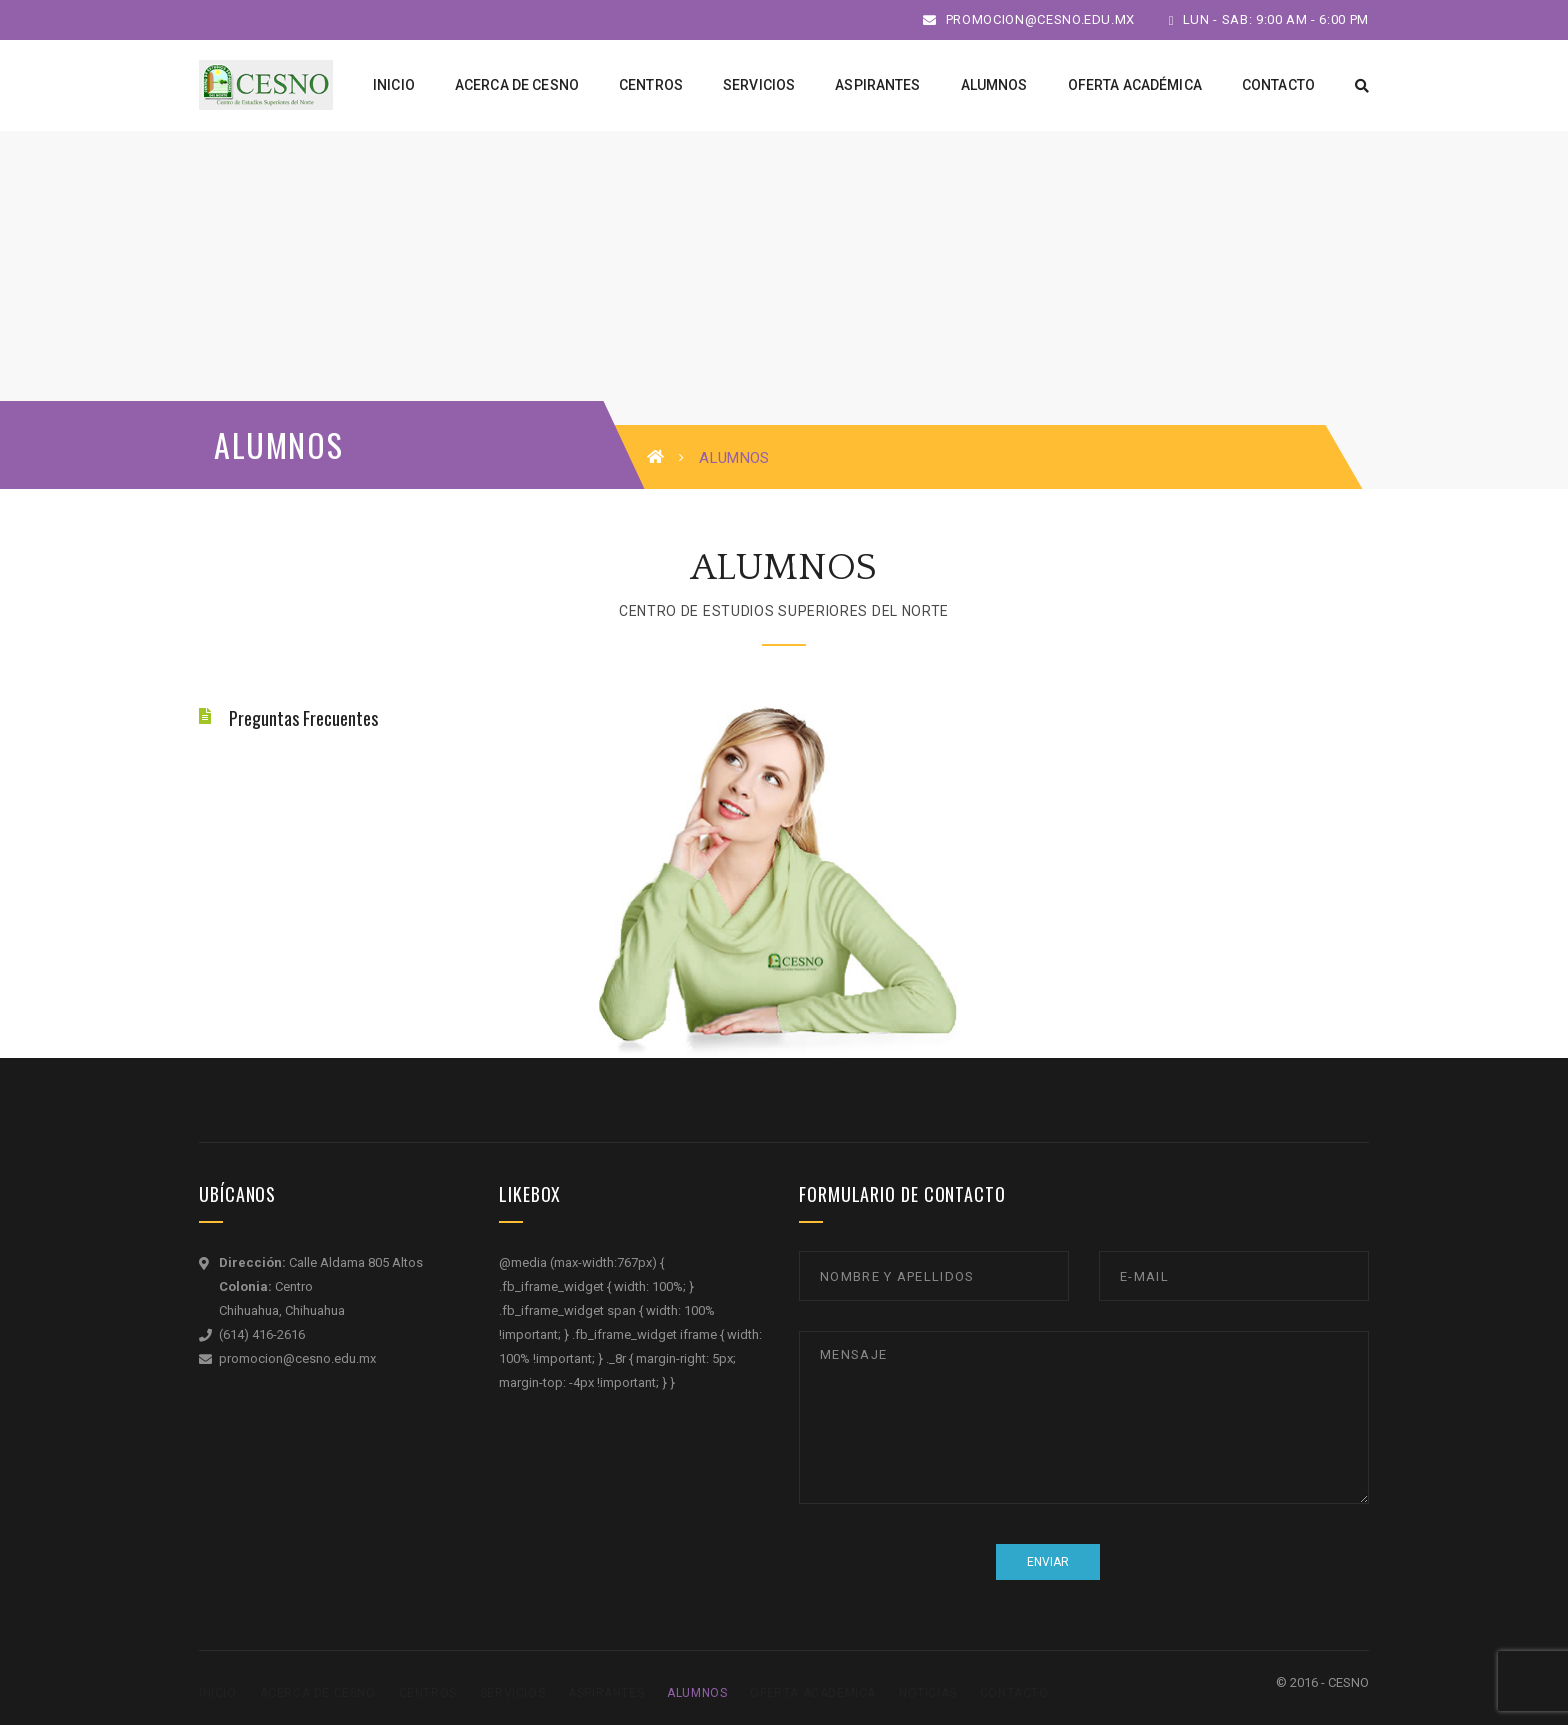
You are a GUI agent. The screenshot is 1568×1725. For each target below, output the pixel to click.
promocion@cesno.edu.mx (1029, 19)
